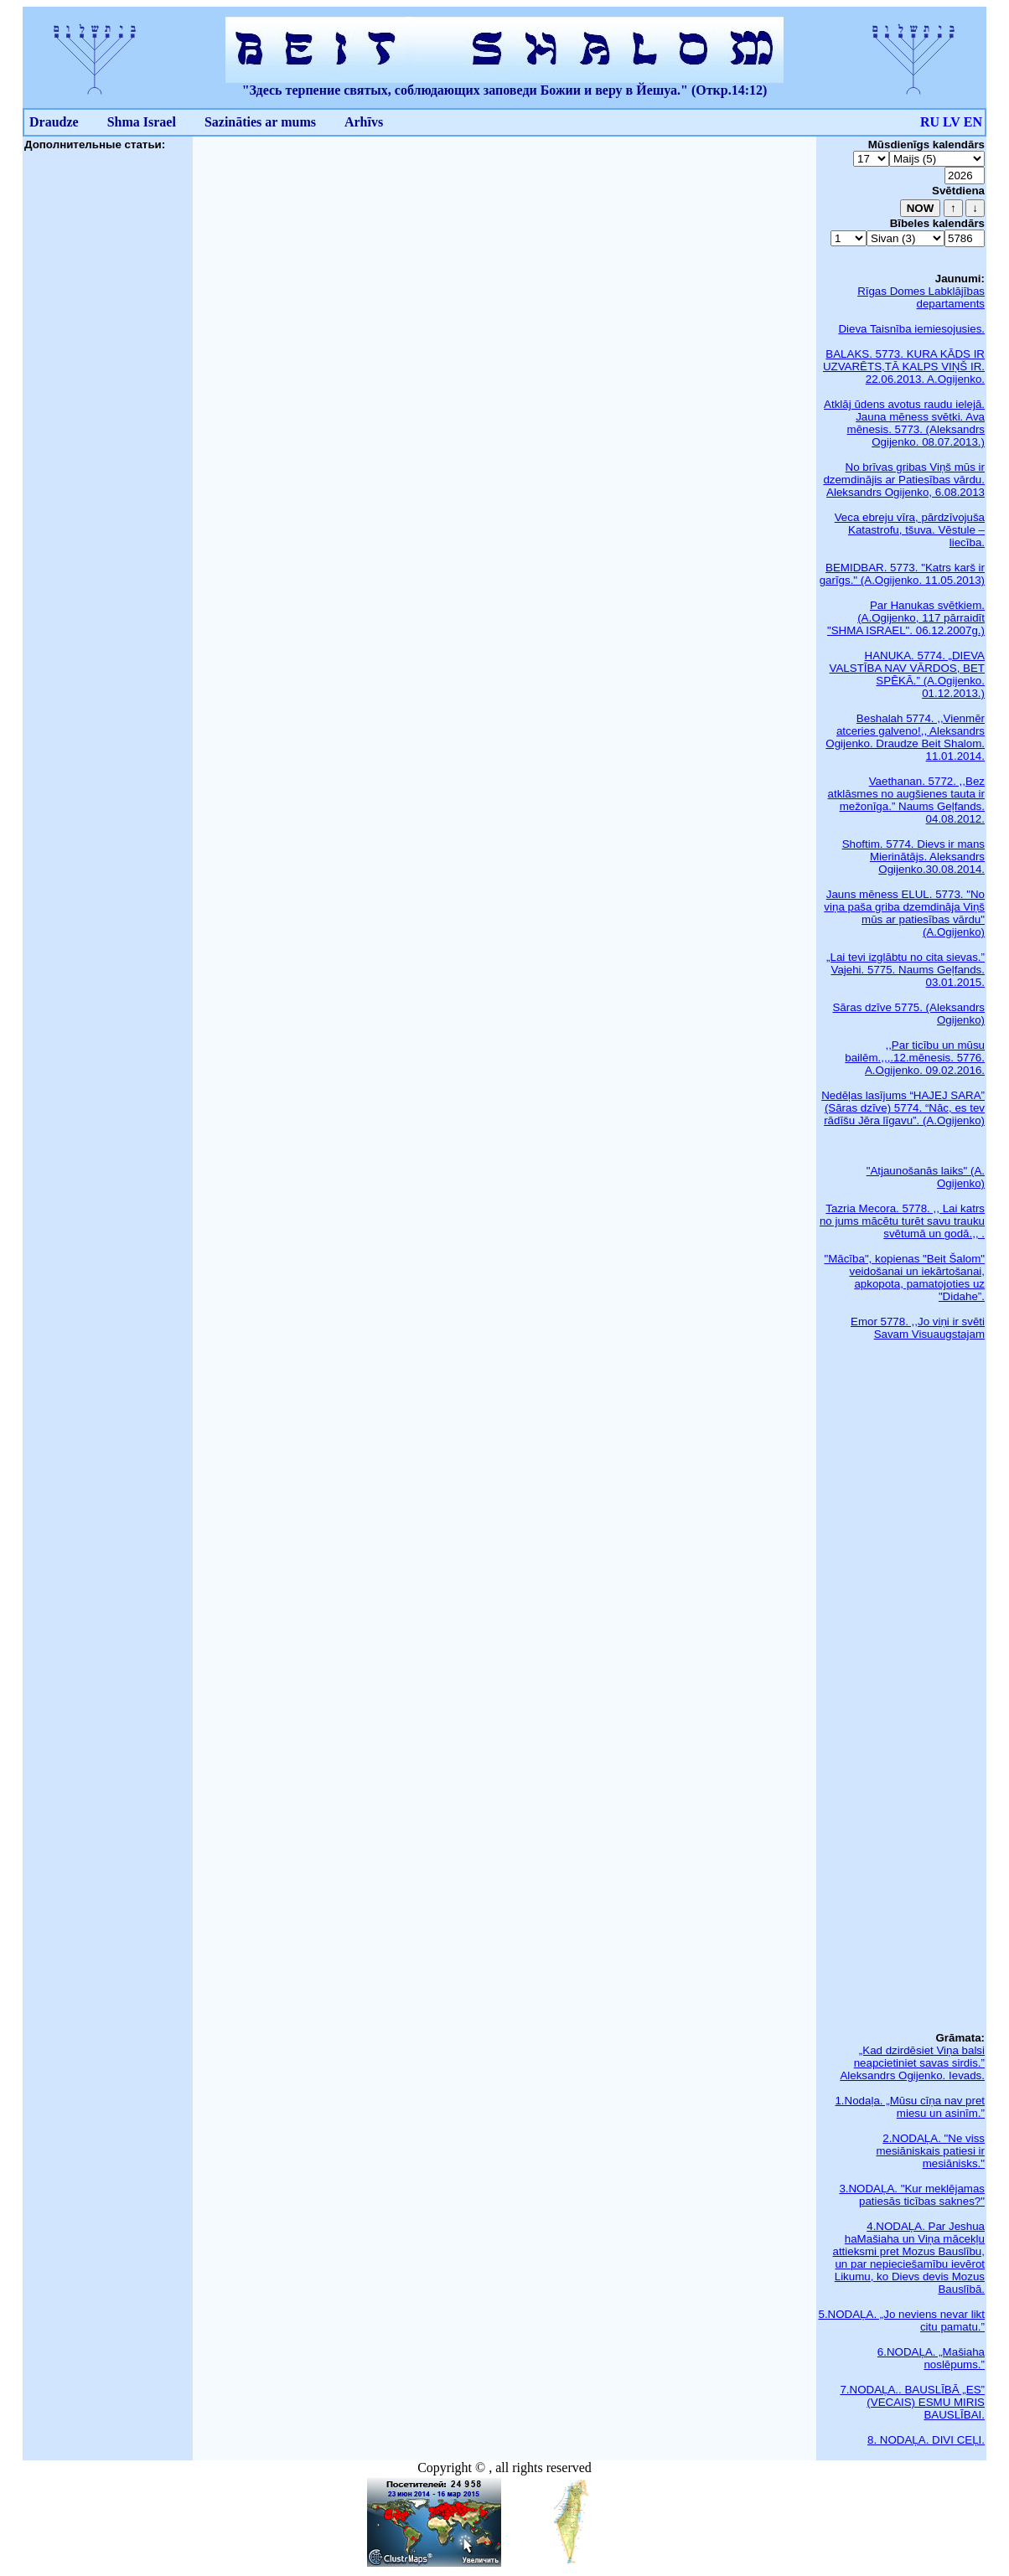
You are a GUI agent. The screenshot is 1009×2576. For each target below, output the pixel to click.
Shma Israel (141, 122)
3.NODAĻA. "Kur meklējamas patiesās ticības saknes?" (912, 2194)
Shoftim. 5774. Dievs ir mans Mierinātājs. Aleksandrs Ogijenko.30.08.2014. (913, 856)
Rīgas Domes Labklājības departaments (921, 297)
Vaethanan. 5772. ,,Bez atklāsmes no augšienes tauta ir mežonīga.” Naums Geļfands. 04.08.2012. (906, 800)
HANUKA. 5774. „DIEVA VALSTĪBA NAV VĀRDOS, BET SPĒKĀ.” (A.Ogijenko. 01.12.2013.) (907, 674)
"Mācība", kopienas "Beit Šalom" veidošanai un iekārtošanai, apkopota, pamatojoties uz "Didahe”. (904, 1277)
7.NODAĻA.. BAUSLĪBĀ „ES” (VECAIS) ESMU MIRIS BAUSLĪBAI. (912, 2402)
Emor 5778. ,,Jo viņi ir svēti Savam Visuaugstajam (918, 1327)
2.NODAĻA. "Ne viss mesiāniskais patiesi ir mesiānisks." (930, 2151)
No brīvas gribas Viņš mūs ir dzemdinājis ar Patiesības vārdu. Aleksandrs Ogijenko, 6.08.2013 (904, 479)
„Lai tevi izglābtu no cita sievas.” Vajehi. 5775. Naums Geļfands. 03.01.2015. (905, 970)
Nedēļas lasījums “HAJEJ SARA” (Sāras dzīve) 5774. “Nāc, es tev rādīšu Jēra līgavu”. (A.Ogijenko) (903, 1108)
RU (929, 122)
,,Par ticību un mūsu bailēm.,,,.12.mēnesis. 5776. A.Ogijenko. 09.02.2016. (915, 1057)
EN (973, 122)
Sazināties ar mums (260, 122)
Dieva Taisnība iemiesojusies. (911, 329)
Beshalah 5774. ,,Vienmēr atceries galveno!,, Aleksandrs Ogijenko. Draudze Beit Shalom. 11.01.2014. (905, 737)
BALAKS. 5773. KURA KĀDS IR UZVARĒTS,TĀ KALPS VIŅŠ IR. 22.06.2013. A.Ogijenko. (904, 366)
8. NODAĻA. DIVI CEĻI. (926, 2440)
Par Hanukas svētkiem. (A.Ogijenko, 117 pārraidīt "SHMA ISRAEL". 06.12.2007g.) (906, 618)
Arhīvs (363, 122)
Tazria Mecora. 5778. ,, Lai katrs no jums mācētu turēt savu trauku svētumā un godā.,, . (902, 1221)
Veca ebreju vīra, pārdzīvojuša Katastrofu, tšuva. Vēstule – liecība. (910, 530)
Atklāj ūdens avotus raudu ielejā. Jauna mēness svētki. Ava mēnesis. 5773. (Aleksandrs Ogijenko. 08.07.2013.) (904, 423)
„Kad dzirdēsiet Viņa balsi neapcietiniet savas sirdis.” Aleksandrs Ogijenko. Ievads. (912, 2063)
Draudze (54, 122)
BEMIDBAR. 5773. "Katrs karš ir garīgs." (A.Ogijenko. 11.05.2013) (902, 573)
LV (951, 122)
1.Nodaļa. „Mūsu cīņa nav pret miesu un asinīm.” (910, 2106)
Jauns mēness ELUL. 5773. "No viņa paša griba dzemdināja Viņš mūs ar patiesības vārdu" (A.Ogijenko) (904, 913)
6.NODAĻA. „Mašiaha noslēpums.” (931, 2358)
